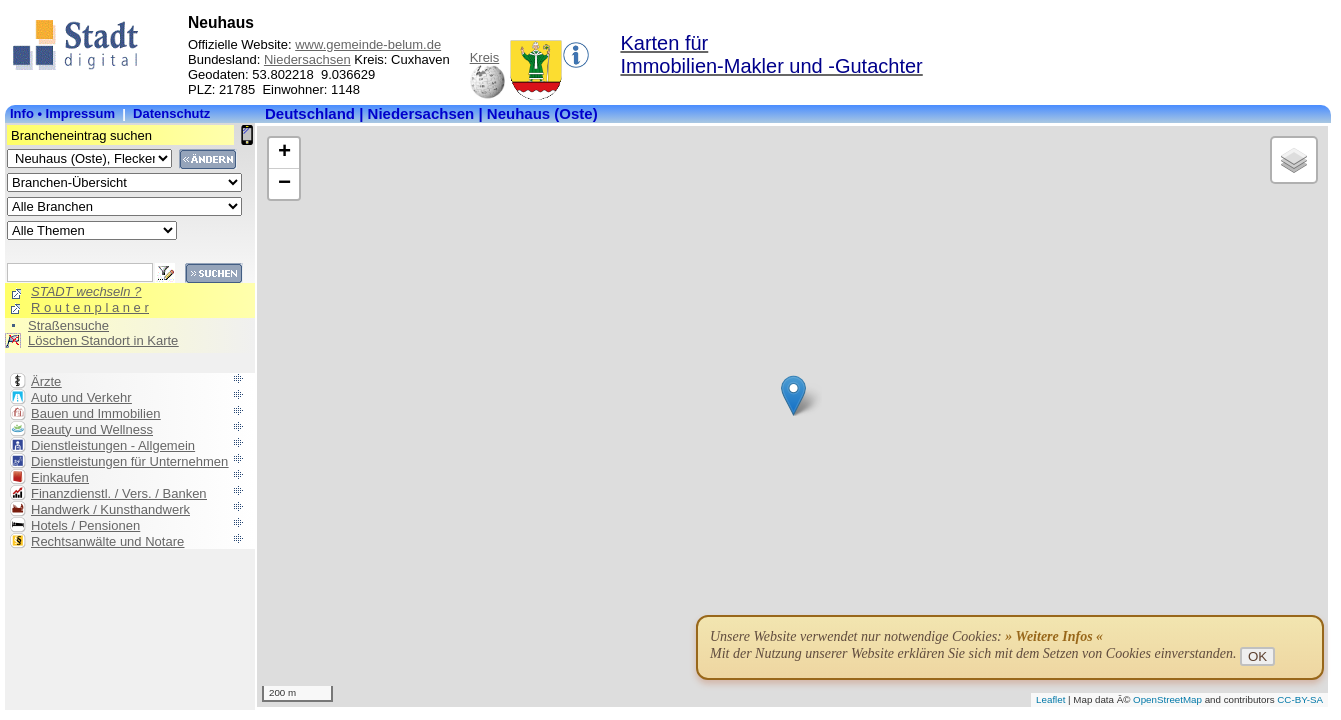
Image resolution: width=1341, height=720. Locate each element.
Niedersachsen (307, 59)
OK (1257, 656)
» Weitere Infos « (1054, 636)
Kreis (485, 57)
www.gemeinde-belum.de (368, 44)
